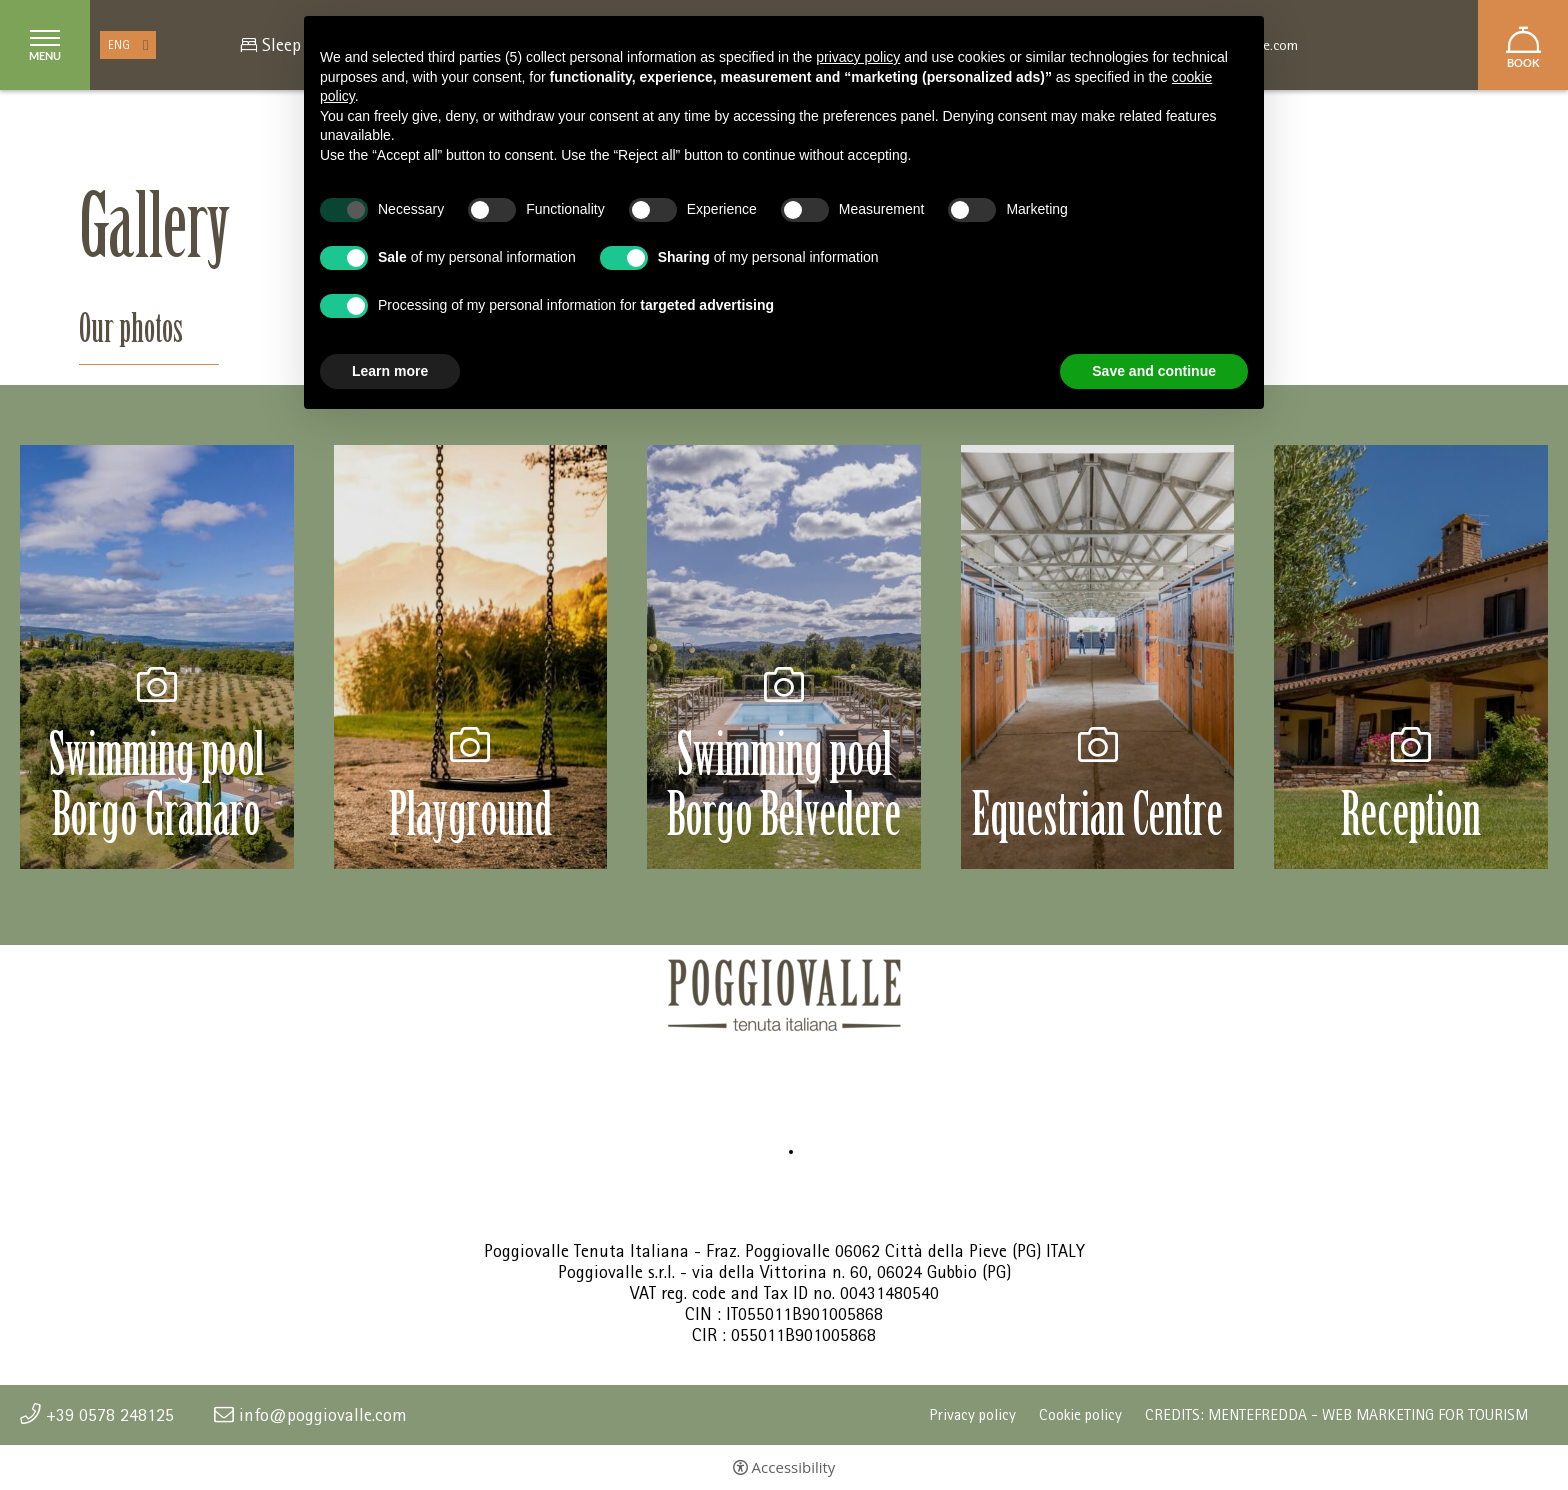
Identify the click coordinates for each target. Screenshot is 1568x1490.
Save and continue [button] (1154, 371)
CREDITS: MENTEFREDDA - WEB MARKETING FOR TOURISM (1336, 1415)
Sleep (281, 45)
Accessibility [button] (794, 1467)
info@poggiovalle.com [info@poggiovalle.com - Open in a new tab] (323, 1415)
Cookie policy (1080, 1415)
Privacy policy (972, 1415)
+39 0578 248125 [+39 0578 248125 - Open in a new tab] (110, 1415)
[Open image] (157, 655)
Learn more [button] (390, 371)
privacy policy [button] (858, 57)
